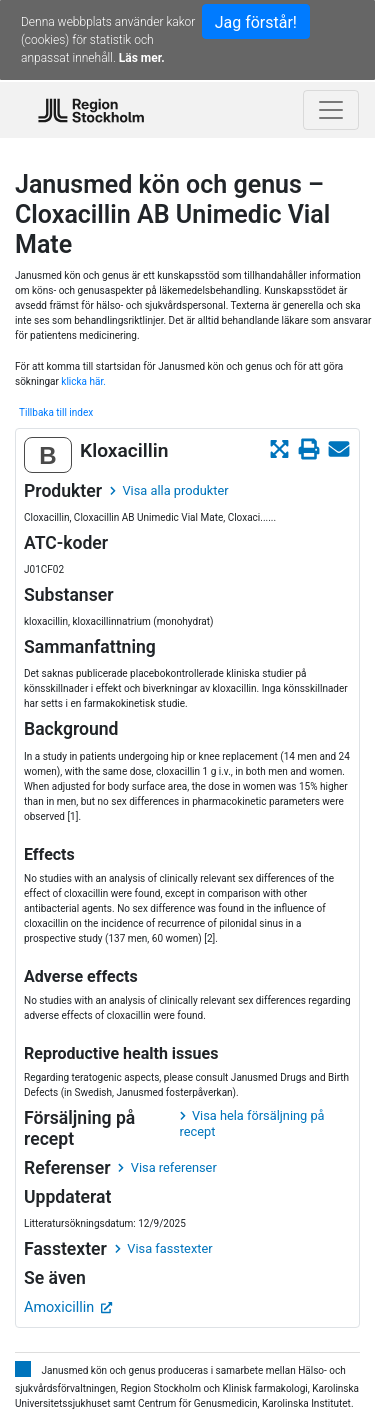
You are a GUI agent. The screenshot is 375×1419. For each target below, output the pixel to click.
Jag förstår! (256, 22)
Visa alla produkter (169, 490)
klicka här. (83, 381)
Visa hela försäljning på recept (252, 1123)
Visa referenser (167, 1167)
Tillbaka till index (56, 412)
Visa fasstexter (164, 1248)
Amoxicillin (68, 1307)
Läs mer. (142, 58)
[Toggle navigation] (331, 110)
